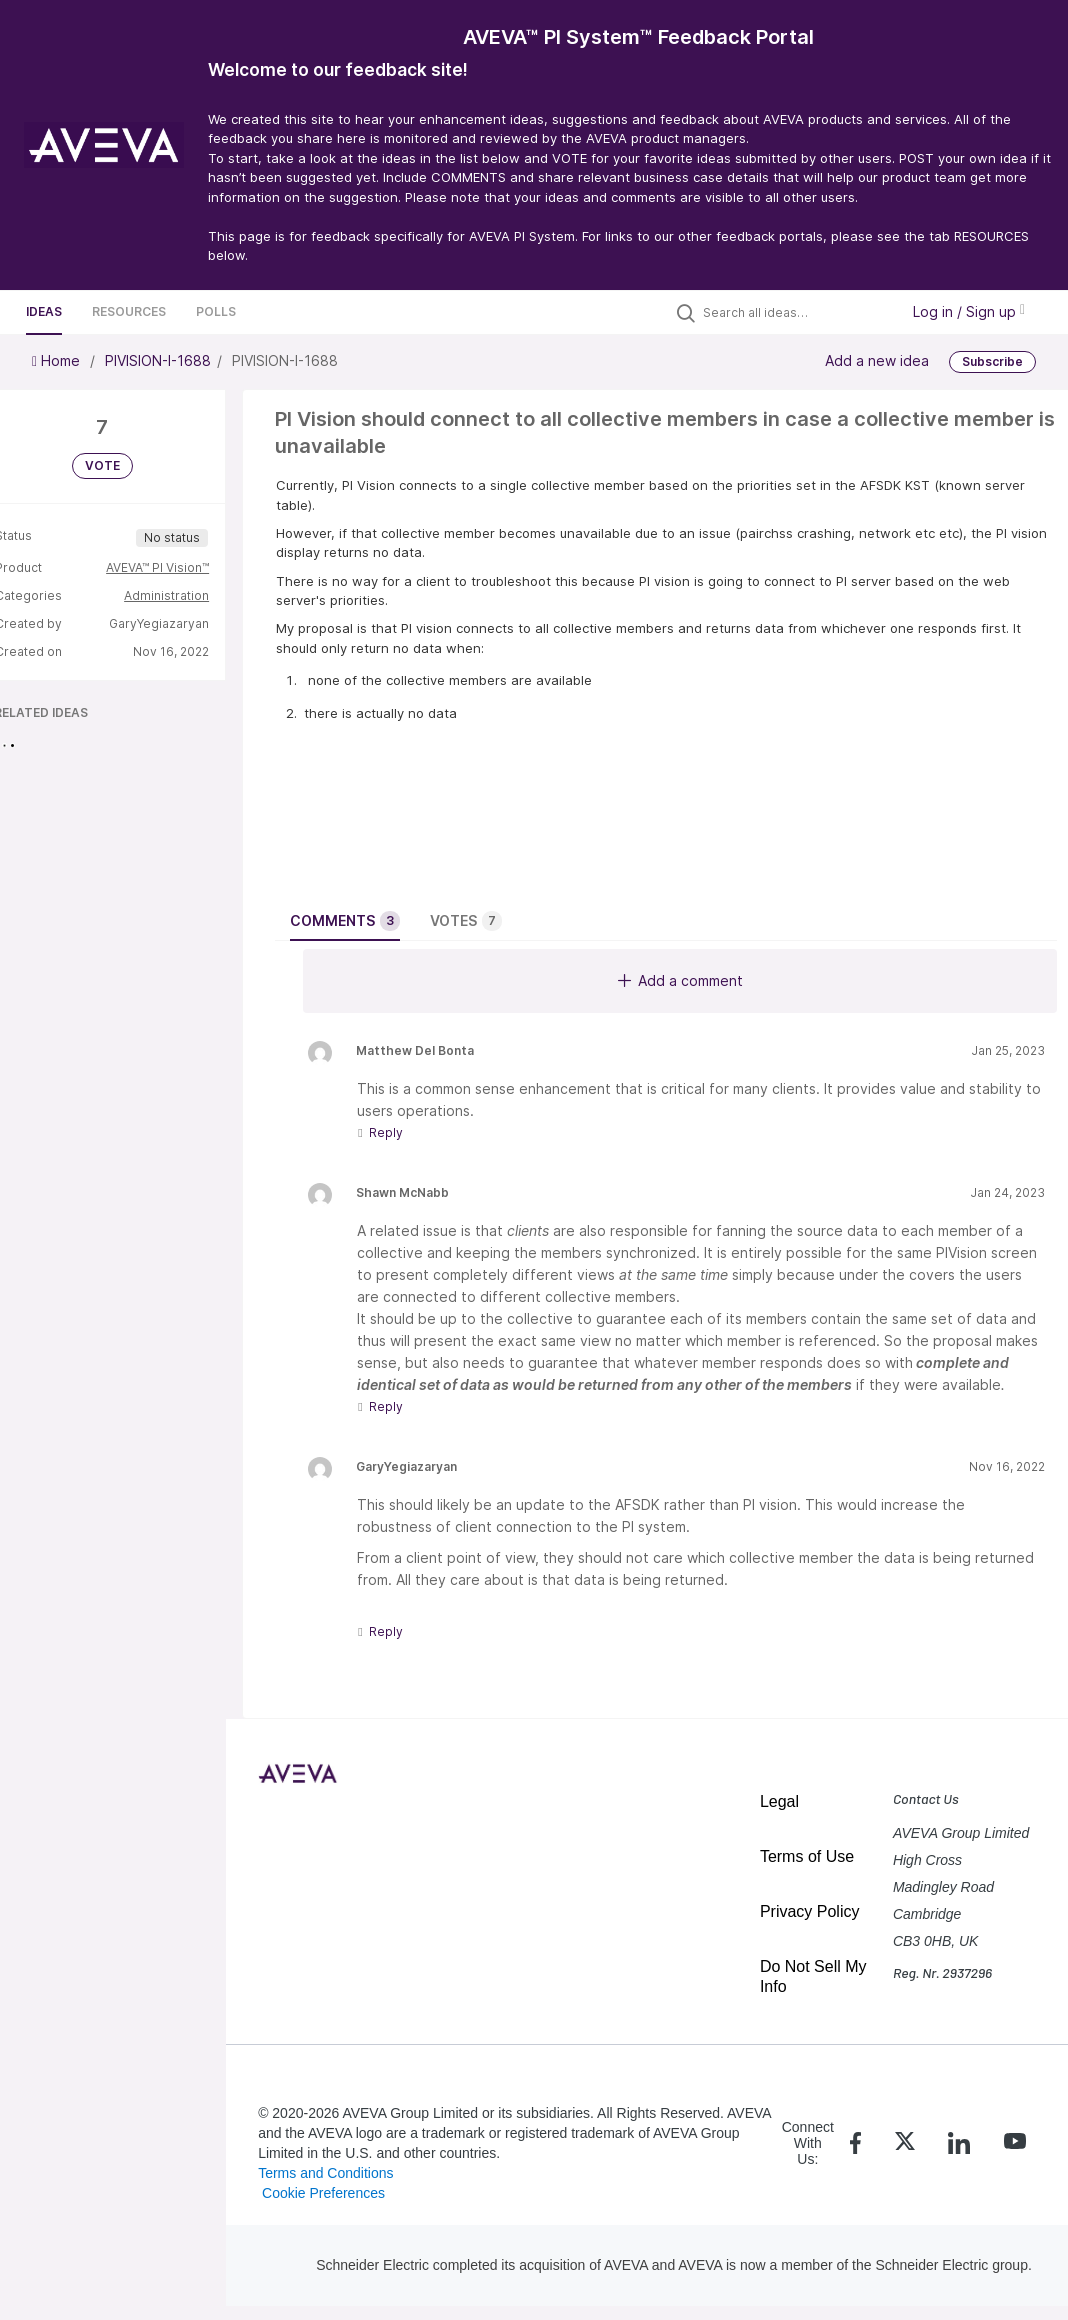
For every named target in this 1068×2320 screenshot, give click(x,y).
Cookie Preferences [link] (323, 2193)
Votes (466, 921)
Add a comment (680, 980)
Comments (345, 921)
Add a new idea (877, 360)
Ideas (44, 311)
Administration (166, 595)
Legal (779, 1801)
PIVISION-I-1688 (158, 360)
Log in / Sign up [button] (969, 311)
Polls (216, 311)
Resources (129, 311)
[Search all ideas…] (796, 312)
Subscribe (992, 361)
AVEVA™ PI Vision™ (157, 567)
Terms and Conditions (325, 2173)
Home (58, 360)
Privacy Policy (810, 1911)
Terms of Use (807, 1856)
